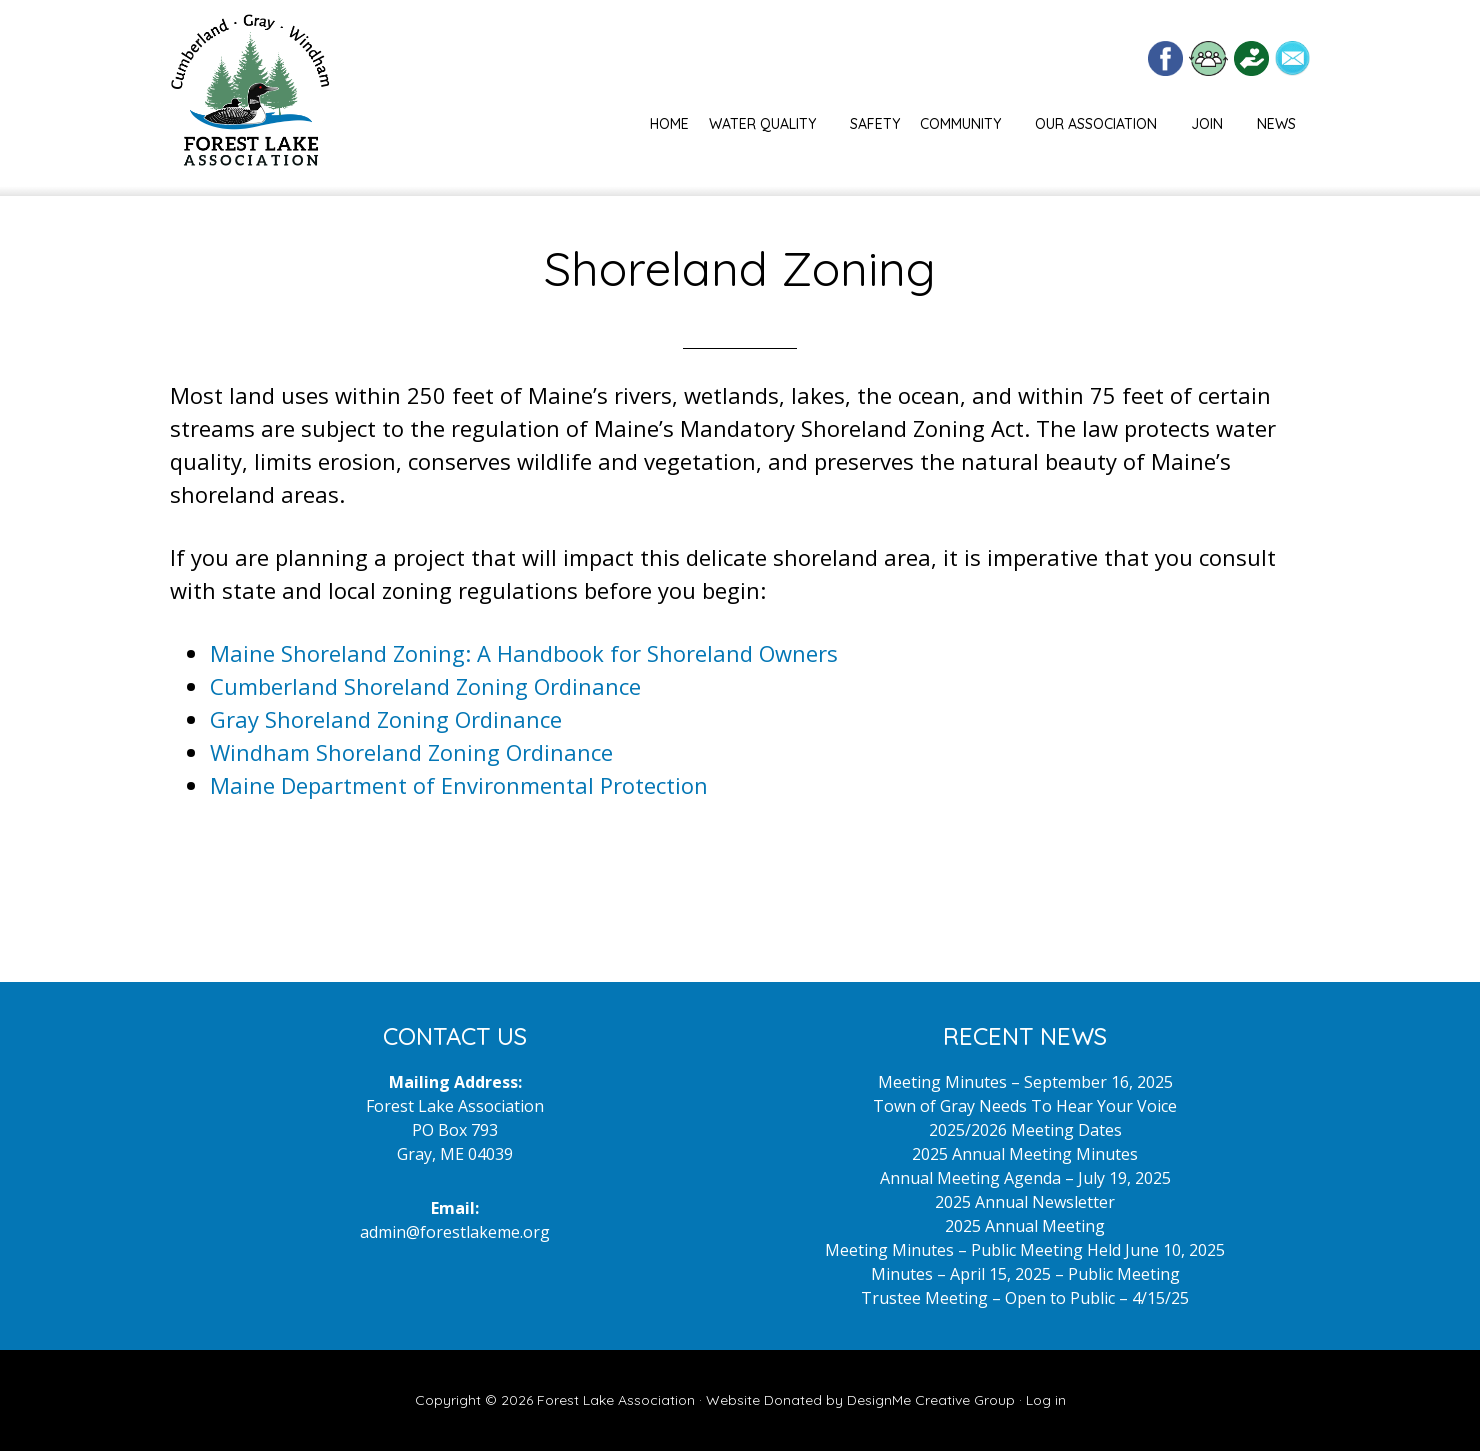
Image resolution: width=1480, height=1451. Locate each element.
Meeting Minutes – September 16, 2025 (1025, 1082)
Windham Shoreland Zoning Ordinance (411, 752)
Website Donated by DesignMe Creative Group (860, 1400)
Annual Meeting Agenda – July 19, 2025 (1025, 1178)
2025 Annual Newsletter (1025, 1202)
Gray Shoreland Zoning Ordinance (386, 719)
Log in (1046, 1400)
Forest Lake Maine (250, 98)
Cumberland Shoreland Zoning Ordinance (425, 686)
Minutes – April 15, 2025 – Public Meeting (1025, 1274)
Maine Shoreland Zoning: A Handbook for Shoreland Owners (524, 653)
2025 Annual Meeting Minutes (1025, 1154)
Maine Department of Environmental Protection (459, 785)
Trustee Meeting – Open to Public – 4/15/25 (1025, 1298)
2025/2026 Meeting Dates (1025, 1130)
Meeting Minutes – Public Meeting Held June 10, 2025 (1025, 1250)
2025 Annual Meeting (1025, 1226)
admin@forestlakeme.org (455, 1232)
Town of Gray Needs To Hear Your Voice (1025, 1106)
